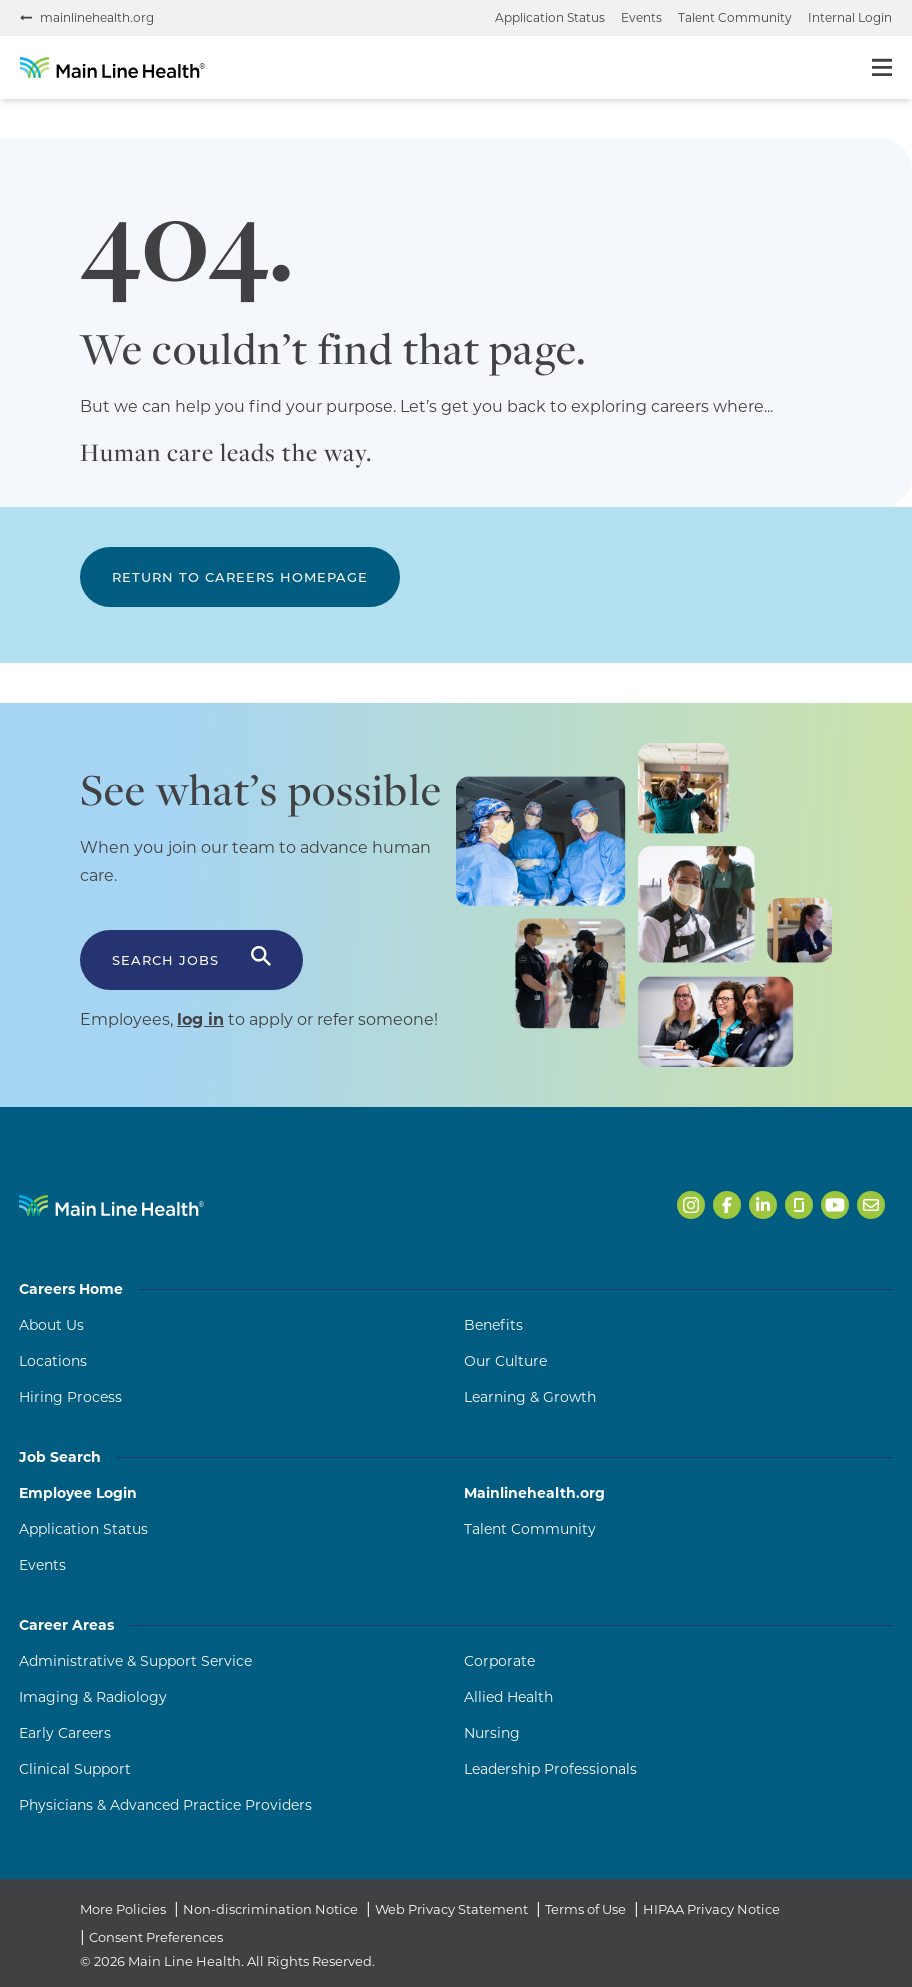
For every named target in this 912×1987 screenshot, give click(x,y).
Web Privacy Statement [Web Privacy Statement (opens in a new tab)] (451, 1909)
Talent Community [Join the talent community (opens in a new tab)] (735, 17)
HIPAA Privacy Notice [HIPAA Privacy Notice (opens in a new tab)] (711, 1909)
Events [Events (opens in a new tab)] (42, 1565)
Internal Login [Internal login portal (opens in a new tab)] (850, 17)
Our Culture (505, 1361)
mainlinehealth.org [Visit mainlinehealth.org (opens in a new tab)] (97, 17)
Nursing (492, 1733)
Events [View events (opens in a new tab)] (641, 17)
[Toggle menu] (882, 67)
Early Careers (65, 1733)
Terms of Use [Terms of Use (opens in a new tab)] (585, 1909)
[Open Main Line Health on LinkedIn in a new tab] (763, 1205)
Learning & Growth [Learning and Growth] (530, 1397)
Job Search (456, 1457)
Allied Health (508, 1697)
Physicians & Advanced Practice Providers (165, 1805)
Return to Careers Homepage (240, 577)
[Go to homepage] (112, 67)
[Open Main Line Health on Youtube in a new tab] (835, 1205)
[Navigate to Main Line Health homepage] (111, 1205)
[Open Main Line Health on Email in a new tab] (871, 1205)
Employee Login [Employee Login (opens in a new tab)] (78, 1493)
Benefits (493, 1325)
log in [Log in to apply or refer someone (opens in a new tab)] (200, 1019)
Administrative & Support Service (135, 1661)
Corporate (499, 1661)
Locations (53, 1361)
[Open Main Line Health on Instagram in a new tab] (691, 1205)
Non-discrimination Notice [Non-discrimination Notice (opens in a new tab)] (270, 1909)
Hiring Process (70, 1397)
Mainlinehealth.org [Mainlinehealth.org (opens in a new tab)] (534, 1493)
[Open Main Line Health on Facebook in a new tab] (727, 1205)
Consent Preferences (156, 1937)
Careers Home (456, 1289)
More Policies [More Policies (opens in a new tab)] (123, 1909)
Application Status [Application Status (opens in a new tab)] (83, 1529)
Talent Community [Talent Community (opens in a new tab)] (530, 1529)
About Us (51, 1325)
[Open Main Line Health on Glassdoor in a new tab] (799, 1205)
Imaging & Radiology (93, 1697)
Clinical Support (75, 1769)
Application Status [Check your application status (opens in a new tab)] (550, 17)
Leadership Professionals (550, 1769)
